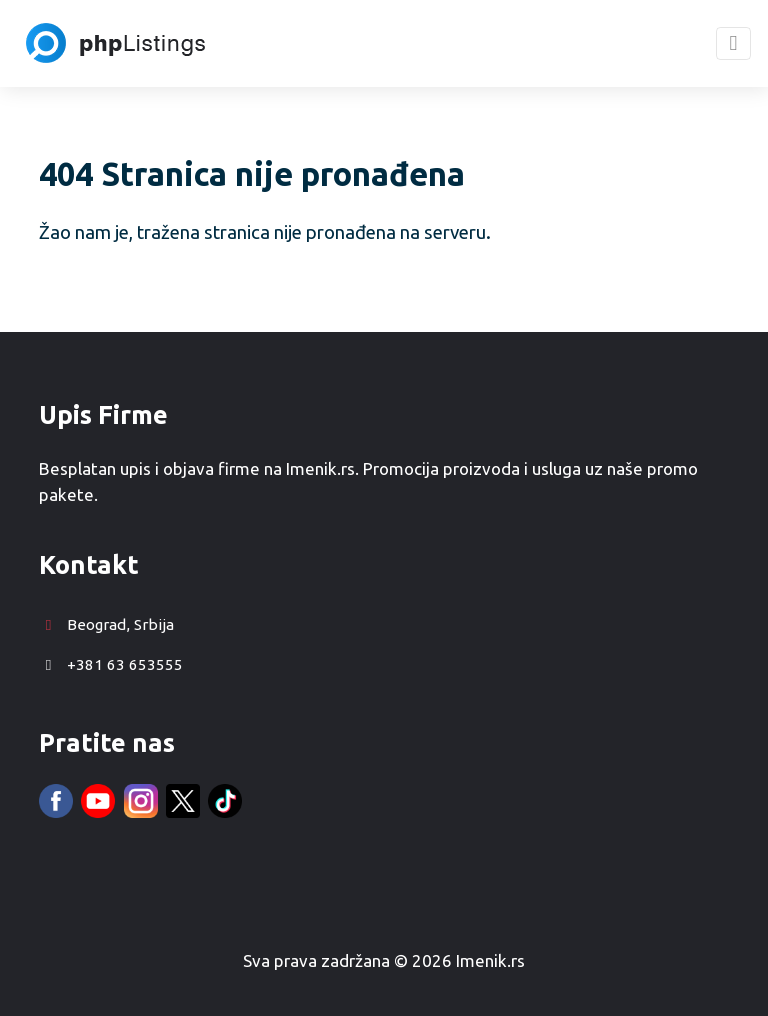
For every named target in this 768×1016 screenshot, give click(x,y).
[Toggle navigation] (733, 43)
